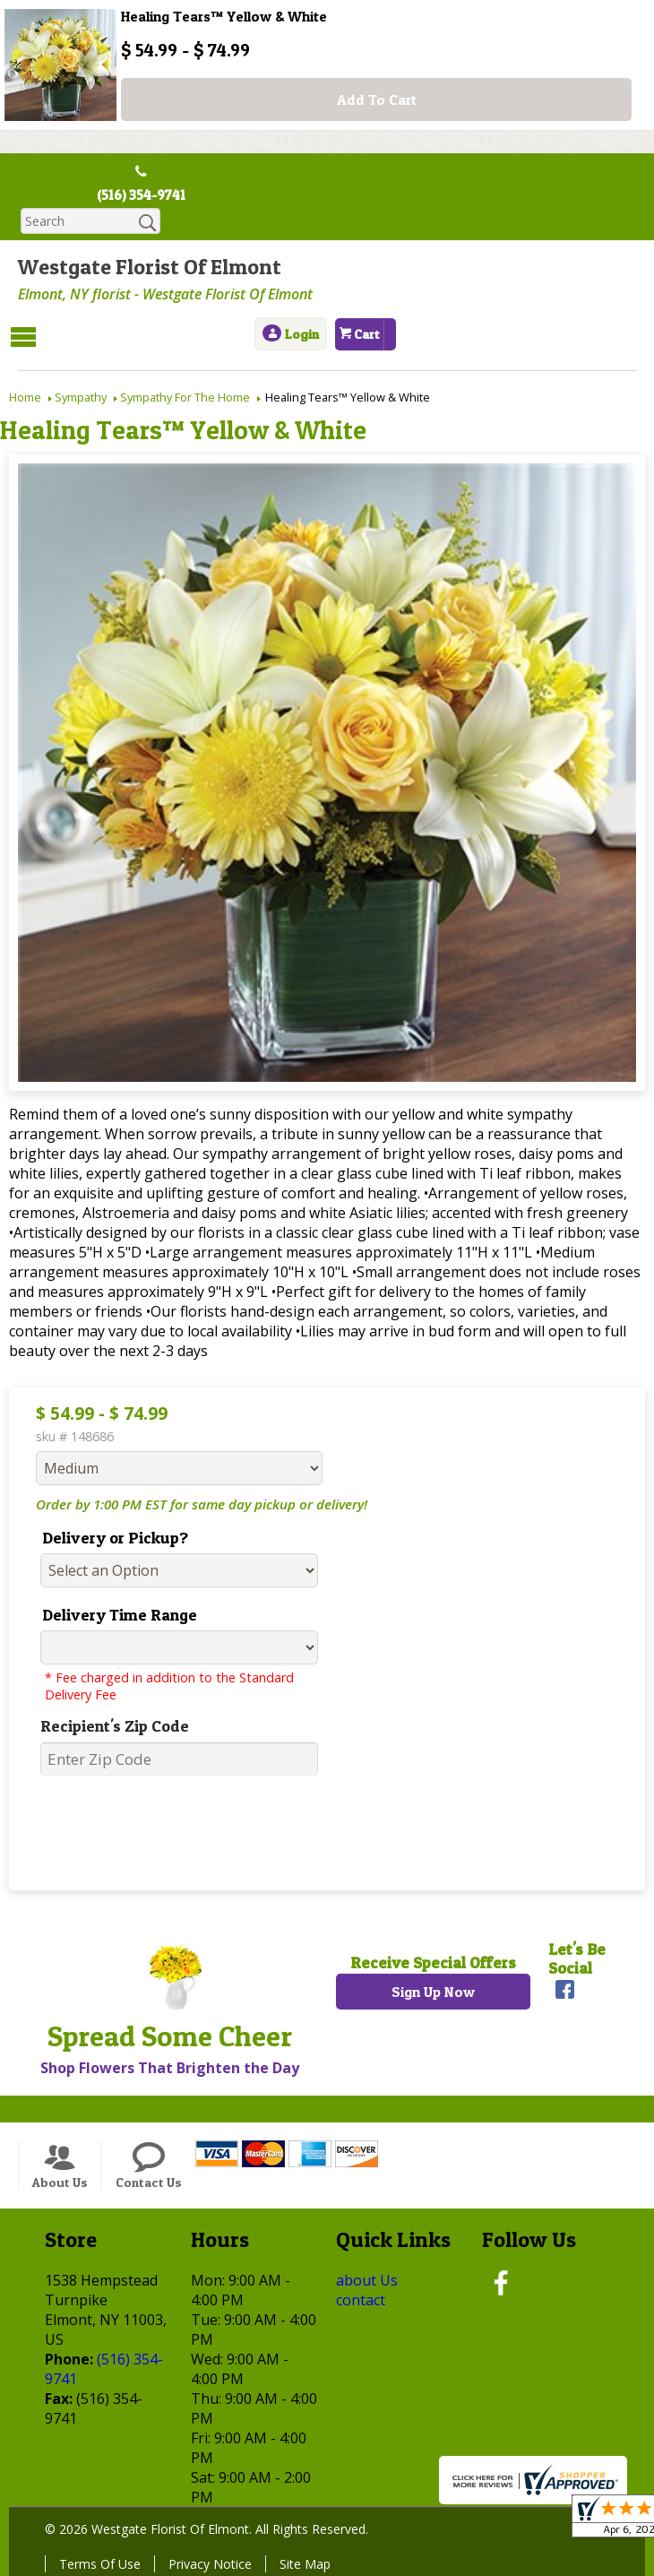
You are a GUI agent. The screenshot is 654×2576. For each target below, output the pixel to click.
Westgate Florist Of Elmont (149, 268)
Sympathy (81, 396)
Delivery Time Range (119, 1613)
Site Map (305, 2563)
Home (25, 396)
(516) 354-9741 (141, 195)
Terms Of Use (100, 2563)
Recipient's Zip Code (114, 1725)
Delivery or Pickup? (115, 1536)
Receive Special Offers (433, 1961)
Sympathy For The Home (185, 396)
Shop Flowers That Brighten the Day (169, 2067)
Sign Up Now (433, 1991)
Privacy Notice (210, 2563)
